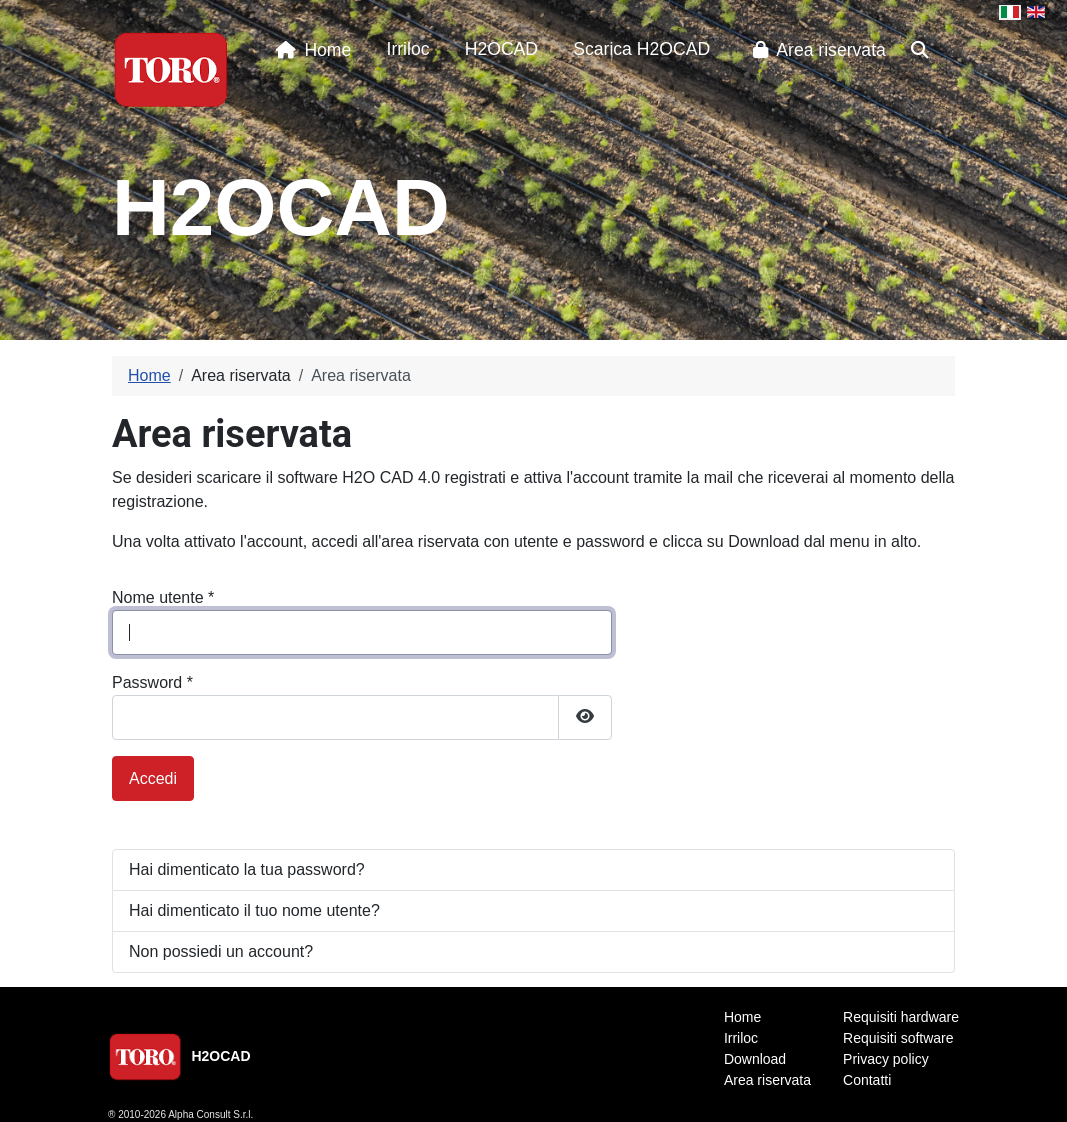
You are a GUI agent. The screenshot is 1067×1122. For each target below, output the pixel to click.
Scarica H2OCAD (641, 49)
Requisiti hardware (901, 1017)
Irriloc (408, 49)
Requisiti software (898, 1038)
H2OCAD (501, 49)
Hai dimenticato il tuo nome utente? (254, 910)
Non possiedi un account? (221, 951)
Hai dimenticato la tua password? (247, 869)
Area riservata (815, 50)
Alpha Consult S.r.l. (210, 1114)
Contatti (867, 1080)
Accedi (153, 778)
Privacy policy (886, 1059)
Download (755, 1059)
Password (152, 682)
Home (309, 50)
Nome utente (163, 597)
